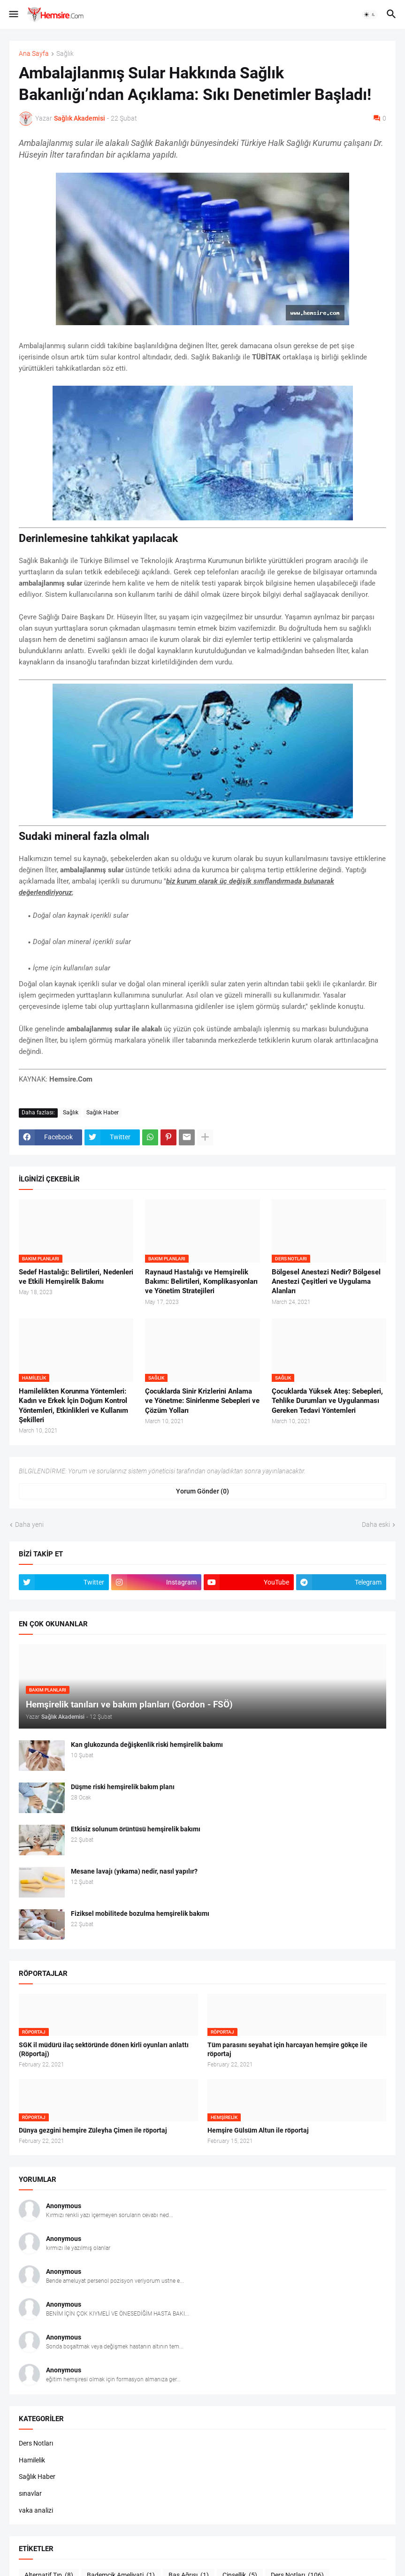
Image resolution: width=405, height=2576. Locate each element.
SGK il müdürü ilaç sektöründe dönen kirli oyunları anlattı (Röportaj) (104, 2049)
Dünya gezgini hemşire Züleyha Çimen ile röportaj (93, 2130)
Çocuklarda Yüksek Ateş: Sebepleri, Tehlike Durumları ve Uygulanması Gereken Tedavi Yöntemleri (327, 1401)
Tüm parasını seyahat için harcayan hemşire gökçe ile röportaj (287, 2049)
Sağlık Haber (102, 1112)
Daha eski (376, 1524)
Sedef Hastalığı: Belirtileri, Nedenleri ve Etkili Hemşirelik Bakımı (76, 1277)
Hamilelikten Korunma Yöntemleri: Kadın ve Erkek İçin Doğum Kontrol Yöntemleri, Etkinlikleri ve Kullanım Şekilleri (73, 1405)
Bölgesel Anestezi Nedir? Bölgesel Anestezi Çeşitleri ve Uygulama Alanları (326, 1282)
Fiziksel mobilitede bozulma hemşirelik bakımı (140, 1913)
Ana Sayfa (34, 53)
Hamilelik (32, 2460)
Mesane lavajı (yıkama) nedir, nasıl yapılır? (134, 1871)
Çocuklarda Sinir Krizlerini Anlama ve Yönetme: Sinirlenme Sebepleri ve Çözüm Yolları (202, 1401)
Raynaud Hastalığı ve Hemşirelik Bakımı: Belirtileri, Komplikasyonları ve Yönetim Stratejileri (201, 1282)
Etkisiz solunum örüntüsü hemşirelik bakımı (135, 1829)
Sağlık (65, 53)
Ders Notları (36, 2443)
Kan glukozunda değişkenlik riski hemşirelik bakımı (147, 1744)
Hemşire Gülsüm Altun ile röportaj (258, 2130)
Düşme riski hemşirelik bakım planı (123, 1787)
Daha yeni (29, 1524)
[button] (13, 15)
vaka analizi (36, 2510)
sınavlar (30, 2493)
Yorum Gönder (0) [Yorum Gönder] (202, 1491)
